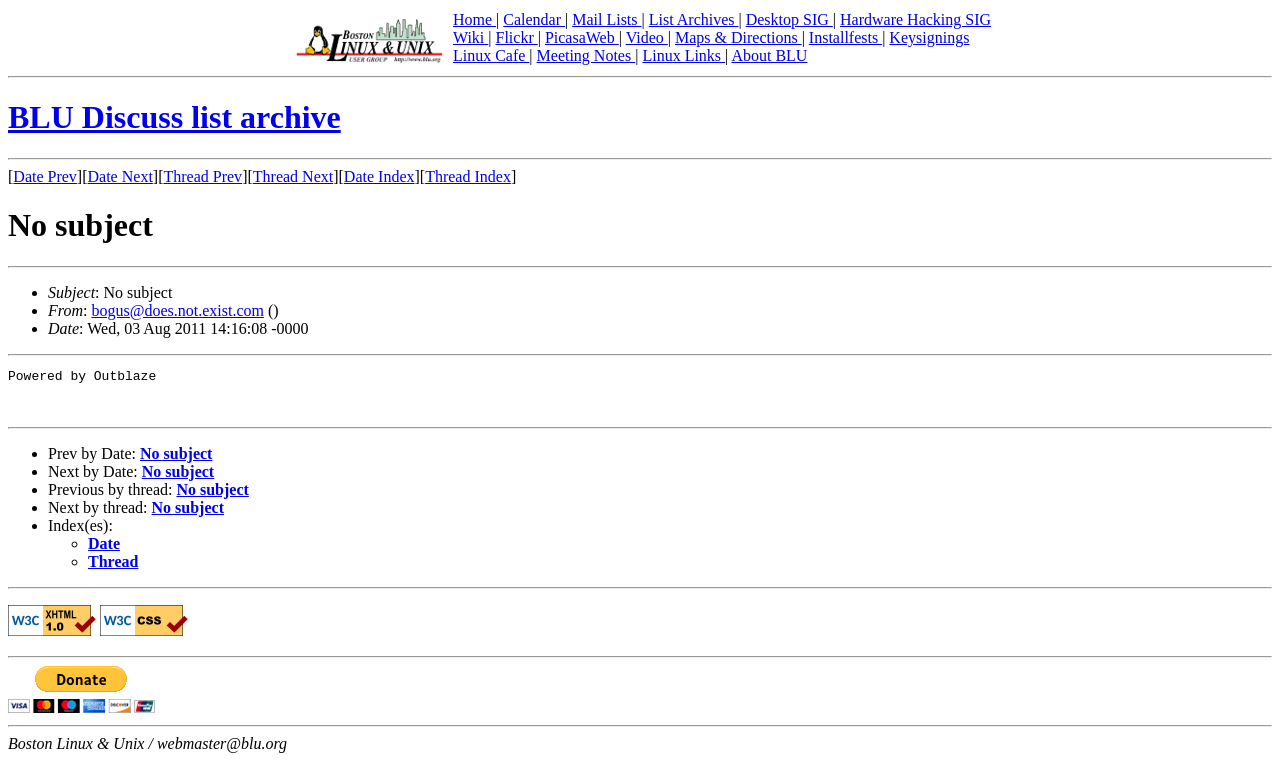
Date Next (120, 176)
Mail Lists (606, 19)
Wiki (470, 37)
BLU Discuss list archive (174, 117)
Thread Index (468, 176)
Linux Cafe (491, 55)
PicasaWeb (582, 37)
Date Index (379, 176)
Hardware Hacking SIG (915, 19)
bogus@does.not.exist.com (177, 310)
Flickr (516, 37)
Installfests (845, 37)
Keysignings (929, 37)
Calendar (534, 19)
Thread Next (293, 176)
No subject (176, 462)
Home (474, 19)
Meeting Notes (586, 55)
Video (647, 37)
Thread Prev (202, 176)
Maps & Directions (738, 37)
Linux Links (683, 55)
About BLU (769, 55)
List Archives (694, 19)
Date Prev (45, 176)
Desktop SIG (789, 19)
